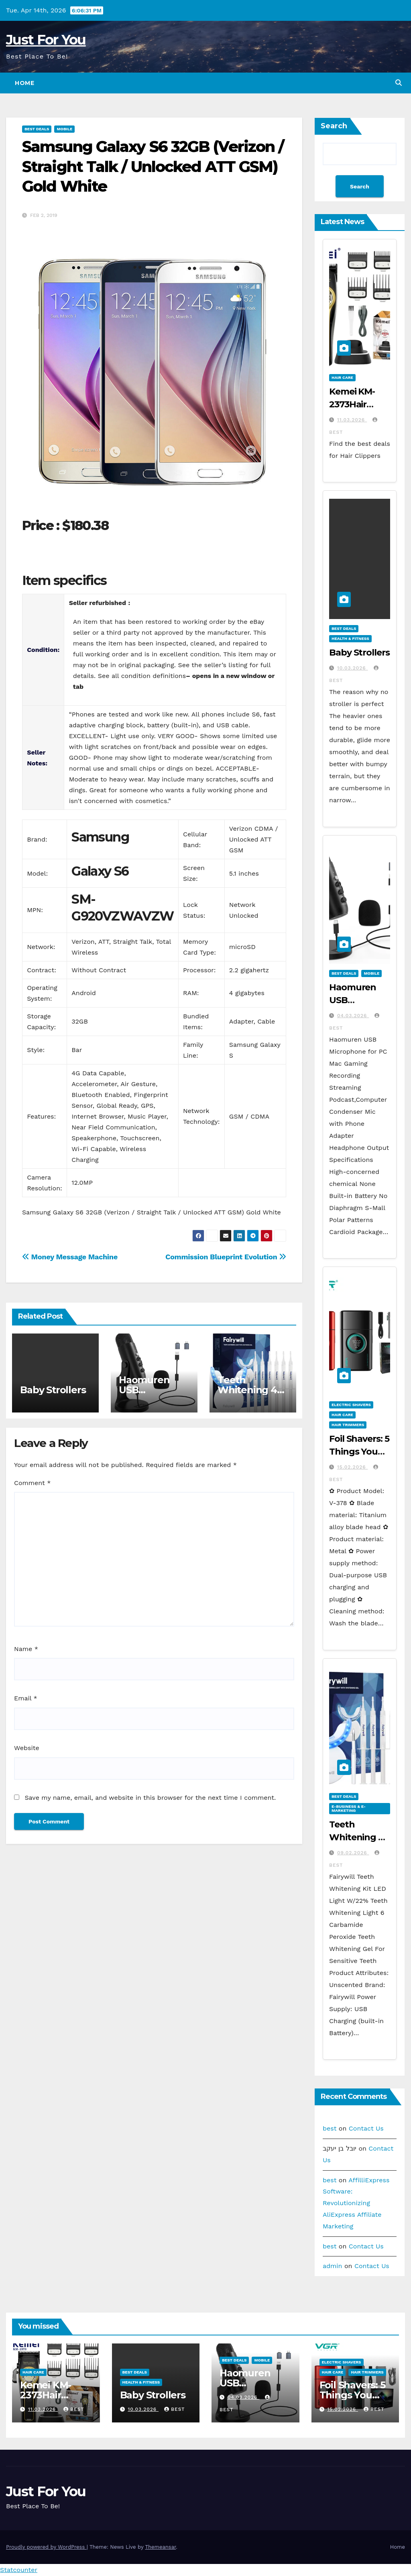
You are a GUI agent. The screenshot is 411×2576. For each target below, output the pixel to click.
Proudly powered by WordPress (46, 2547)
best (329, 2128)
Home (24, 83)
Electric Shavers (351, 1404)
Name (26, 1649)
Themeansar (160, 2547)
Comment (32, 1483)
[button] (398, 83)
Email (25, 1698)
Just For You (46, 39)
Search (334, 125)
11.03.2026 (352, 420)
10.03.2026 (352, 668)
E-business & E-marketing (349, 1808)
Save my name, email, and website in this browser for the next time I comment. (150, 1797)
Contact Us (366, 2128)
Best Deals (36, 129)
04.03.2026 (353, 1015)
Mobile (64, 129)
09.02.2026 (353, 1853)
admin (332, 2266)
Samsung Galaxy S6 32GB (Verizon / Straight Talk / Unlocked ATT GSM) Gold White (153, 166)
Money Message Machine (70, 1257)
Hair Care (342, 377)
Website (26, 1748)
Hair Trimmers (348, 1425)
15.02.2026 (352, 1467)
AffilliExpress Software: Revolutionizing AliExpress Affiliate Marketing (356, 2203)
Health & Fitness (350, 638)
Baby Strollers (52, 1390)
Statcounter (18, 2570)
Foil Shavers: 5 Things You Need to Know (353, 2395)
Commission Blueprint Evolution (225, 1257)
